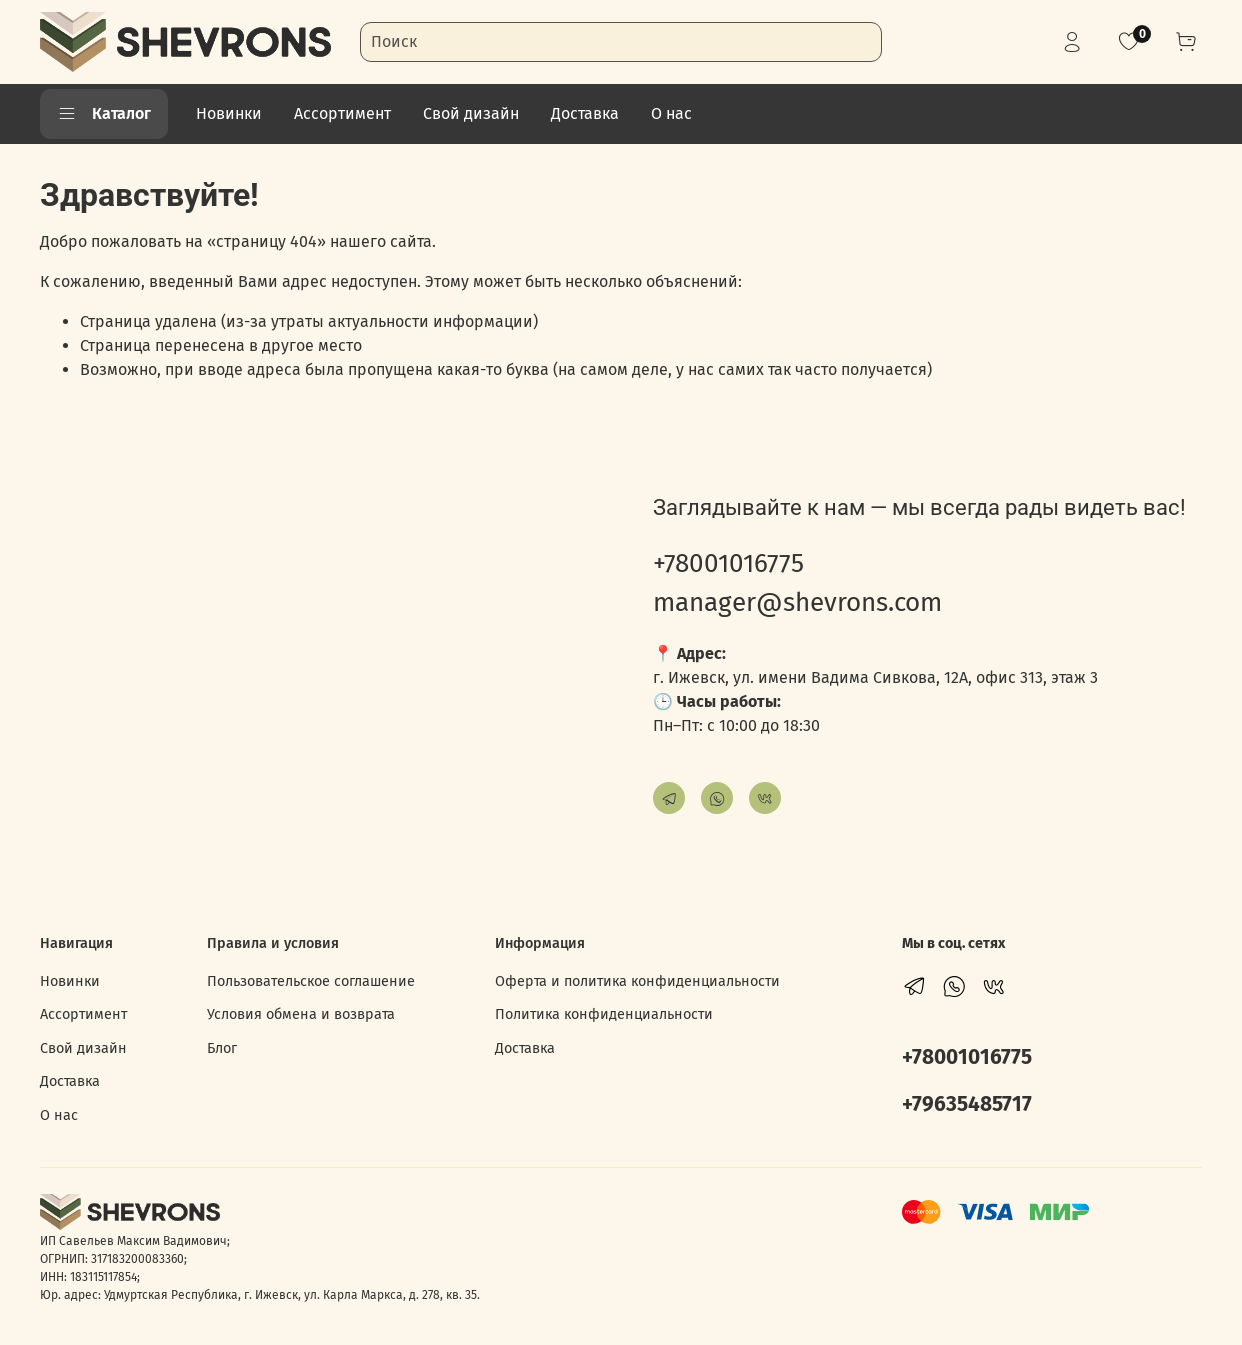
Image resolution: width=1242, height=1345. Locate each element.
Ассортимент (342, 113)
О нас (671, 113)
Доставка (585, 113)
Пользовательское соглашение (311, 981)
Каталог (104, 114)
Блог (222, 1048)
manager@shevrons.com (797, 602)
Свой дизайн (471, 113)
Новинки (229, 113)
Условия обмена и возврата (301, 1014)
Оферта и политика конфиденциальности (637, 981)
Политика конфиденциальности (604, 1014)
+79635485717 (967, 1104)
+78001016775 (728, 563)
